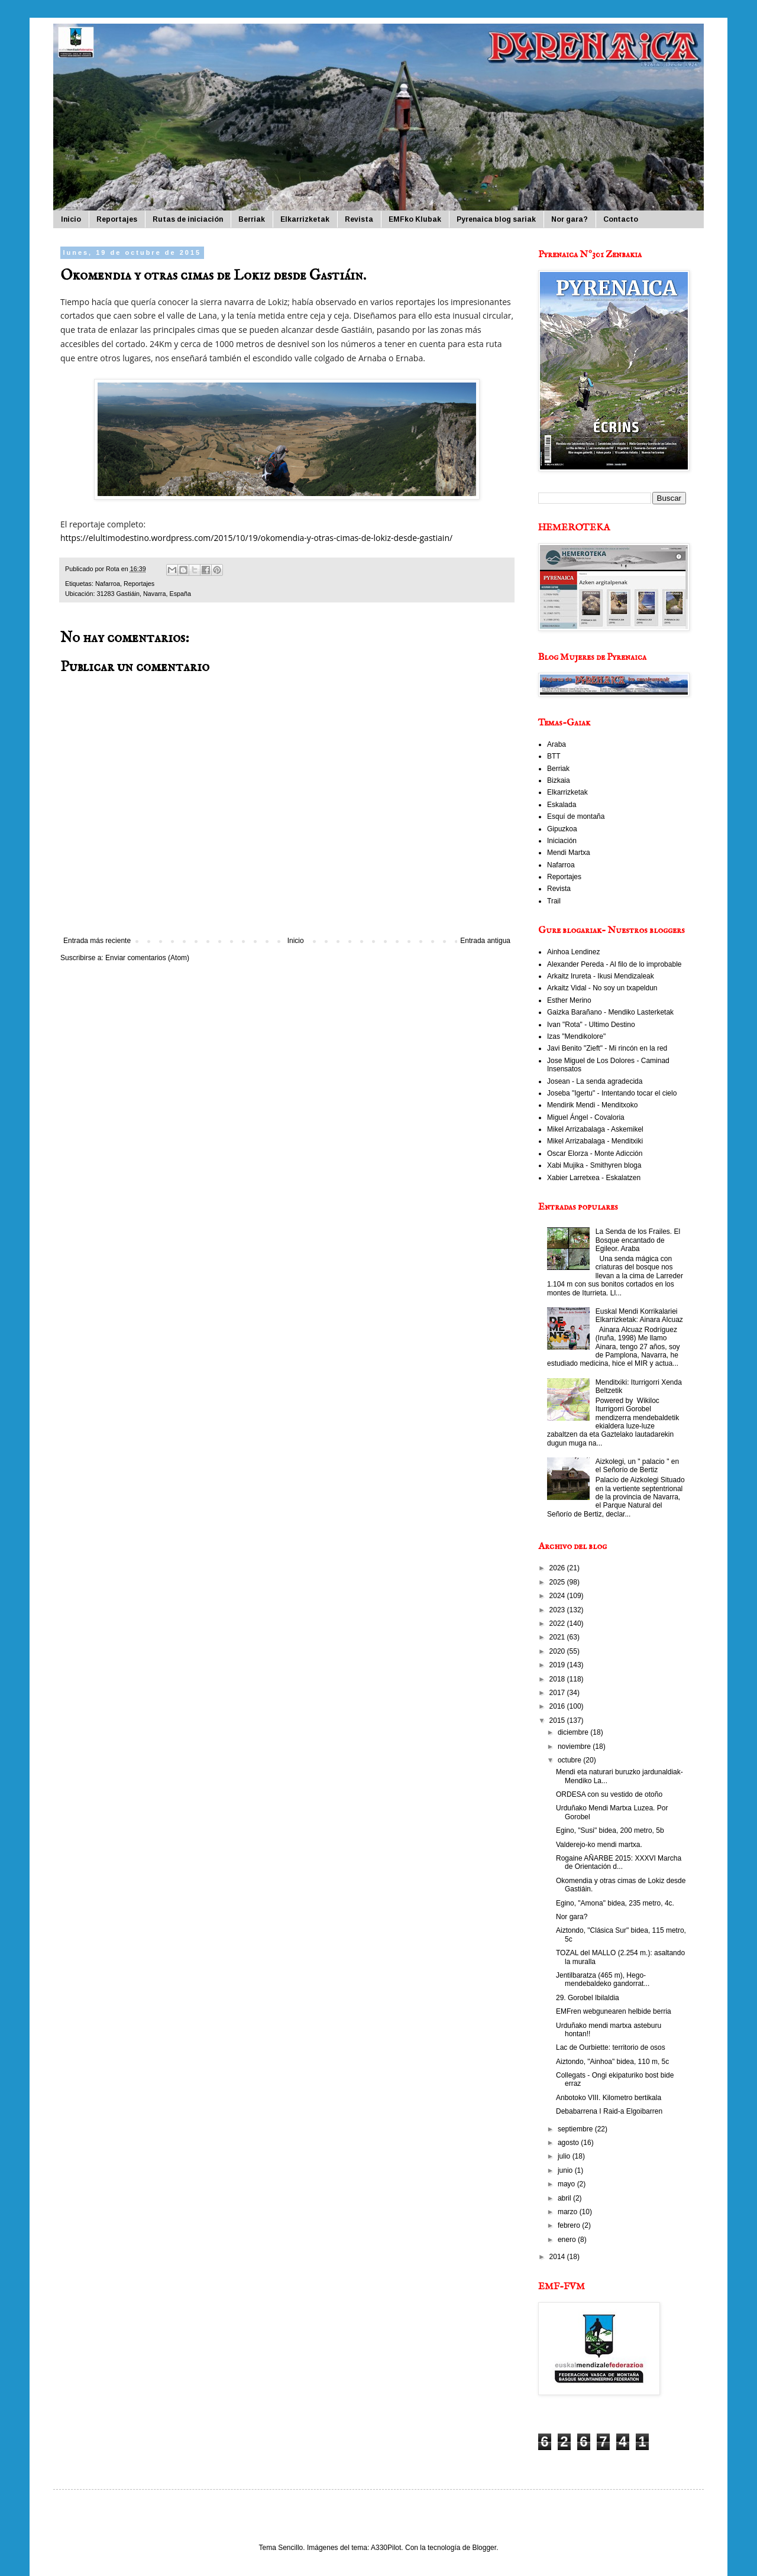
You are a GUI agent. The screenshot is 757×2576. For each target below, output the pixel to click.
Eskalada (561, 805)
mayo (567, 2184)
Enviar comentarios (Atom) (147, 958)
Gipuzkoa (562, 829)
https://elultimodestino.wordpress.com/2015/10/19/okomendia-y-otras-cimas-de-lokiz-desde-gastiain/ (256, 537)
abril (565, 2198)
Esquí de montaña (575, 816)
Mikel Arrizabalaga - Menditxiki (595, 1141)
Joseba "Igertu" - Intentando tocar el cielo (612, 1093)
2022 (558, 1623)
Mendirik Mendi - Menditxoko (592, 1105)
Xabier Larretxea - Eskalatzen (593, 1178)
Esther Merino (569, 1000)
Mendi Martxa (568, 852)
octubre (570, 1760)
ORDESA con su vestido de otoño (609, 1794)
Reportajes (116, 219)
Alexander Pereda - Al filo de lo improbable (614, 964)
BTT (554, 756)
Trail (554, 901)
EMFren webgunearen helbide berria (613, 2011)
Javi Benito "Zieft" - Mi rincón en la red (607, 1048)
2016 (558, 1706)
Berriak (251, 219)
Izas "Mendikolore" (576, 1036)
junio (566, 2170)
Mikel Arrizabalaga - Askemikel (595, 1129)
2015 (558, 1720)
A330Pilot (386, 2547)
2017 (558, 1693)
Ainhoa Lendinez (573, 952)
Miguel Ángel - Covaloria (586, 1117)
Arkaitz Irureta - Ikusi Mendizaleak (600, 976)
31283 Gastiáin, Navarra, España (143, 593)
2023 (558, 1610)
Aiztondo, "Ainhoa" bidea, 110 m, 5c (612, 2061)
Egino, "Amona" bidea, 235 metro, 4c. (615, 1903)
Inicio (71, 219)
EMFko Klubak (415, 219)
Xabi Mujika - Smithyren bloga (594, 1165)
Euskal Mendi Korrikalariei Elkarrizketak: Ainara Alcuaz (639, 1315)
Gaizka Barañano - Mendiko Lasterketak (610, 1012)
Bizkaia (558, 780)
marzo (569, 2212)
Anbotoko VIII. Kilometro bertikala (608, 2098)
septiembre (576, 2129)
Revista (359, 219)
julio (565, 2156)
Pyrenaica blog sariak (496, 219)
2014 (558, 2257)
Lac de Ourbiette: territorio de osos (610, 2047)
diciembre (574, 1732)
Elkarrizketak (304, 219)
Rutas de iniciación (188, 219)
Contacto (620, 219)
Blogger (484, 2547)
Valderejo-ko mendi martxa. (599, 1845)
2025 (558, 1582)
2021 (558, 1637)
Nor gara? (569, 219)
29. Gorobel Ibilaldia (587, 1998)
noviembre (575, 1746)
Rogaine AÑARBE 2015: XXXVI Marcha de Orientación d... (618, 1862)
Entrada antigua (485, 941)
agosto (569, 2142)
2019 (558, 1665)
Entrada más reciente (97, 941)
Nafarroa (107, 583)
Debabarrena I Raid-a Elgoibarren (609, 2111)
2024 (558, 1596)
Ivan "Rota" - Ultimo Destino (591, 1024)
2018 (558, 1679)
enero (568, 2239)
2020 (558, 1651)
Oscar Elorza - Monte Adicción (594, 1153)
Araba (556, 744)
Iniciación (562, 841)
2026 (558, 1568)
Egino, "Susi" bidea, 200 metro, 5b (610, 1830)
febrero (570, 2225)
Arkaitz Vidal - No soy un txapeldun (602, 988)
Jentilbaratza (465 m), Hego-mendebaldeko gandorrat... (602, 1979)
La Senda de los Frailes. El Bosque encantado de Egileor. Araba (638, 1240)
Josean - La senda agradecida (594, 1081)
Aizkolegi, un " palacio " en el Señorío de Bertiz (637, 1465)
